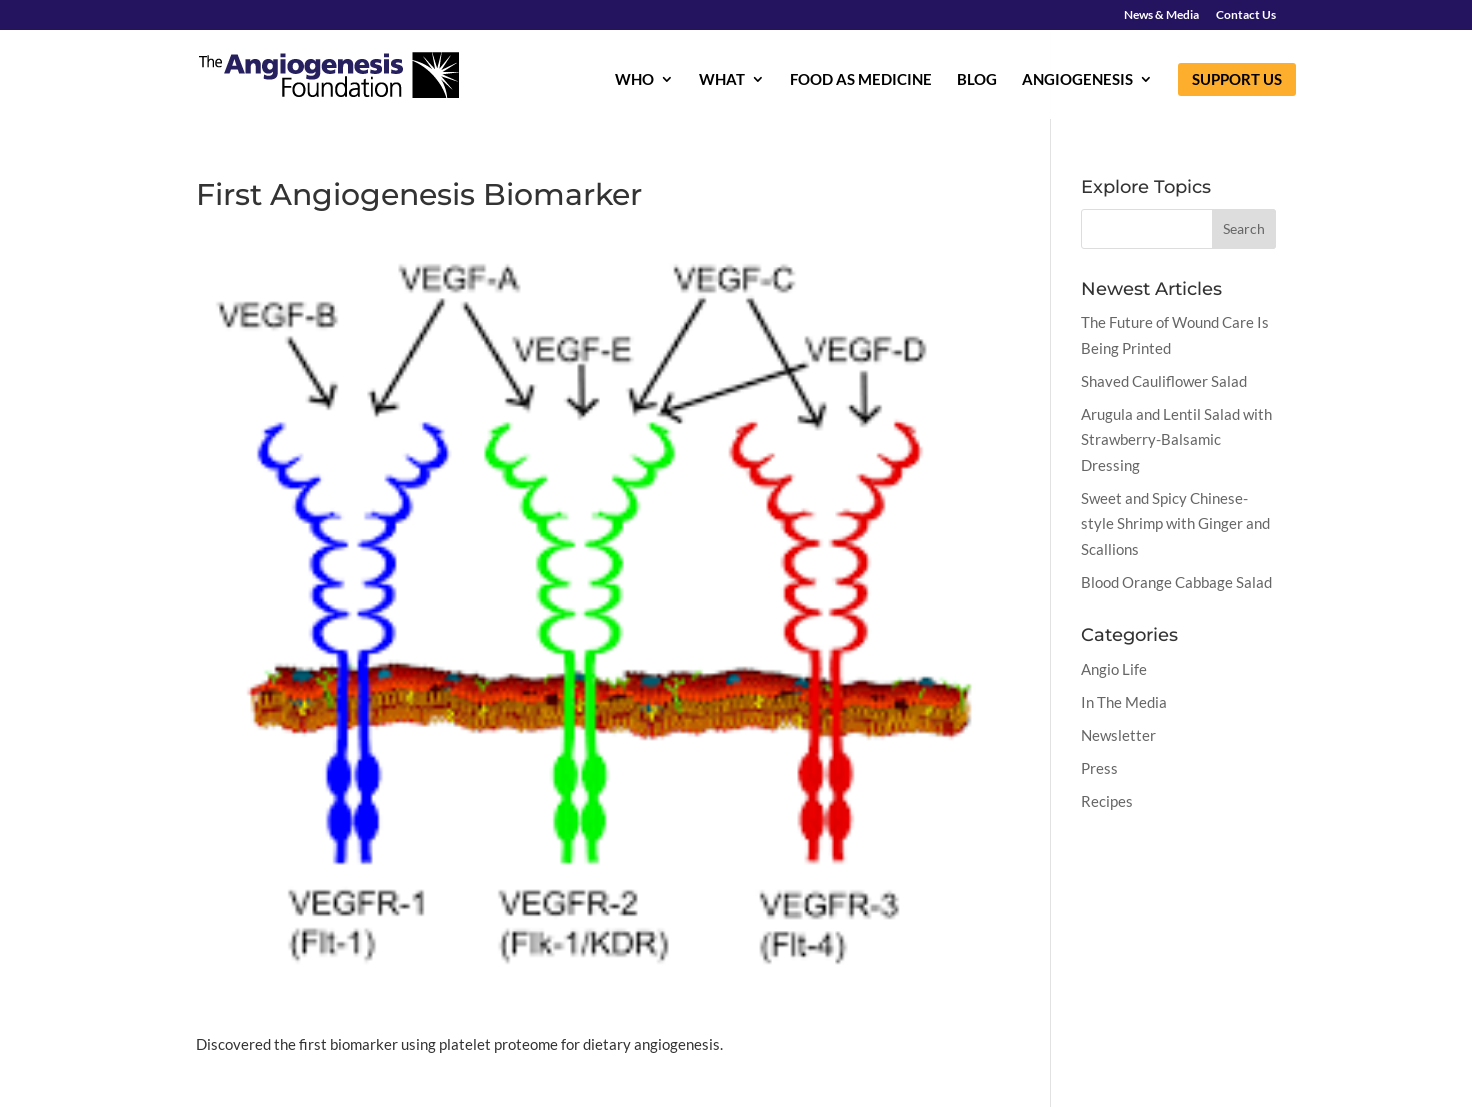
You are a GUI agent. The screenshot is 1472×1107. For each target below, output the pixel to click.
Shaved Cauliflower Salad (1164, 381)
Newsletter (1118, 735)
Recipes (1107, 801)
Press (1099, 768)
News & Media (1161, 15)
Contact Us (1246, 15)
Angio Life (1114, 669)
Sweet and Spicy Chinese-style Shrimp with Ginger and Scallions (1175, 523)
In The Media (1124, 702)
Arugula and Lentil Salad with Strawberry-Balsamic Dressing (1176, 439)
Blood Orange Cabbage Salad (1176, 582)
